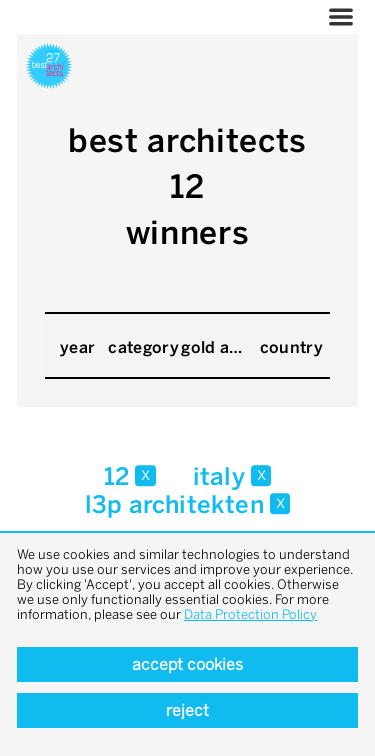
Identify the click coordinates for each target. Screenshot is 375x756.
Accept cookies (187, 664)
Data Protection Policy (250, 614)
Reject (187, 710)
